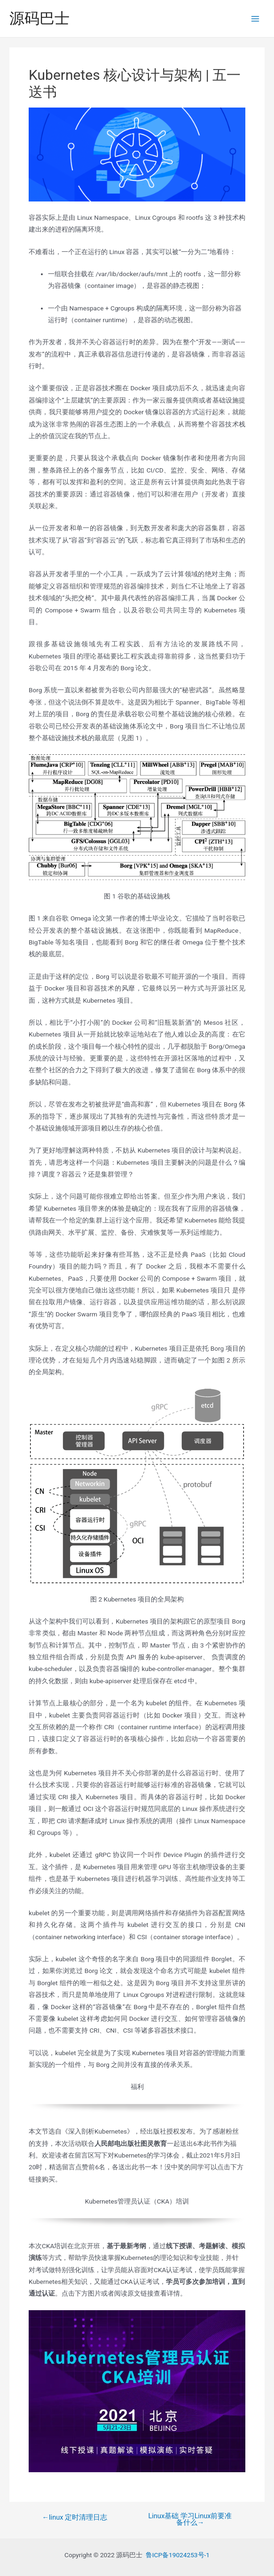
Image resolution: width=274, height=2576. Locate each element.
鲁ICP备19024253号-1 (178, 2555)
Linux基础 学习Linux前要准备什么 (190, 2519)
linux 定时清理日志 (74, 2517)
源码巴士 (39, 18)
